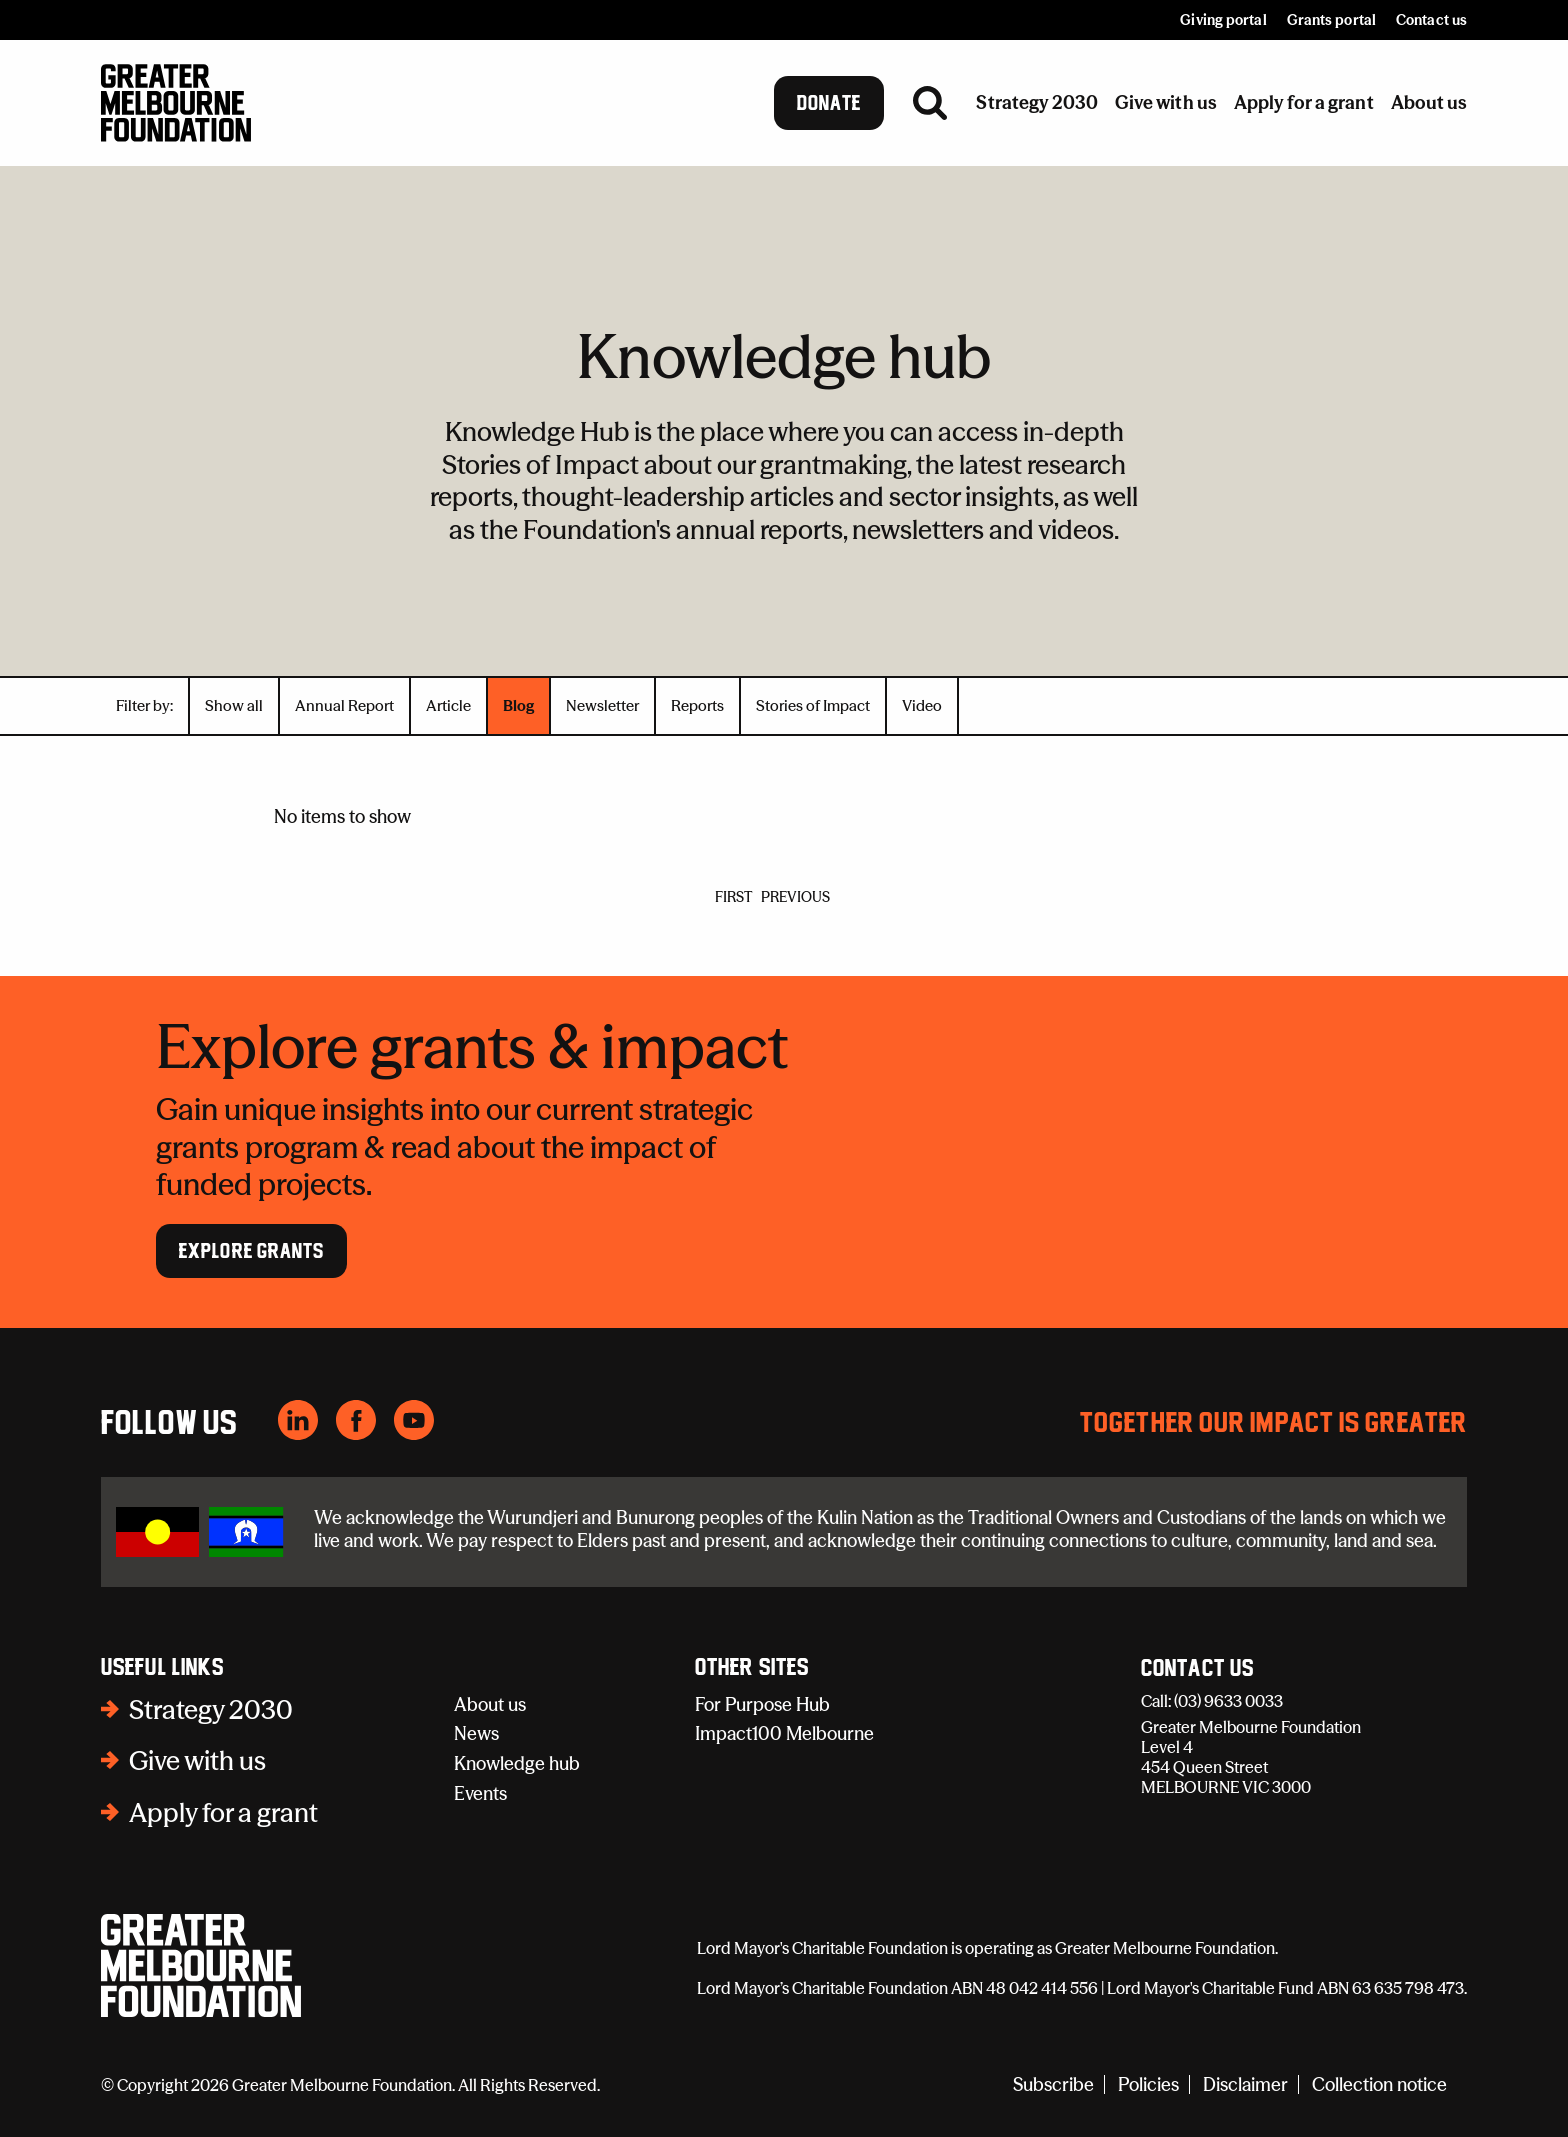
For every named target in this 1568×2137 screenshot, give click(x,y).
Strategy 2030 (211, 1710)
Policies (1148, 2084)
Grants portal (1331, 20)
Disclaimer (1245, 2084)
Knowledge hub (517, 1763)
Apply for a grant (223, 1813)
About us (490, 1704)
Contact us (1431, 20)
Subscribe (1053, 2084)
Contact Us (1197, 1669)
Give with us (197, 1761)
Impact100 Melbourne (784, 1733)
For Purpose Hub (762, 1704)
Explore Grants (251, 1251)
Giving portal (1223, 20)
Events (480, 1793)
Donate (829, 103)
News (476, 1733)
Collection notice (1379, 2084)
